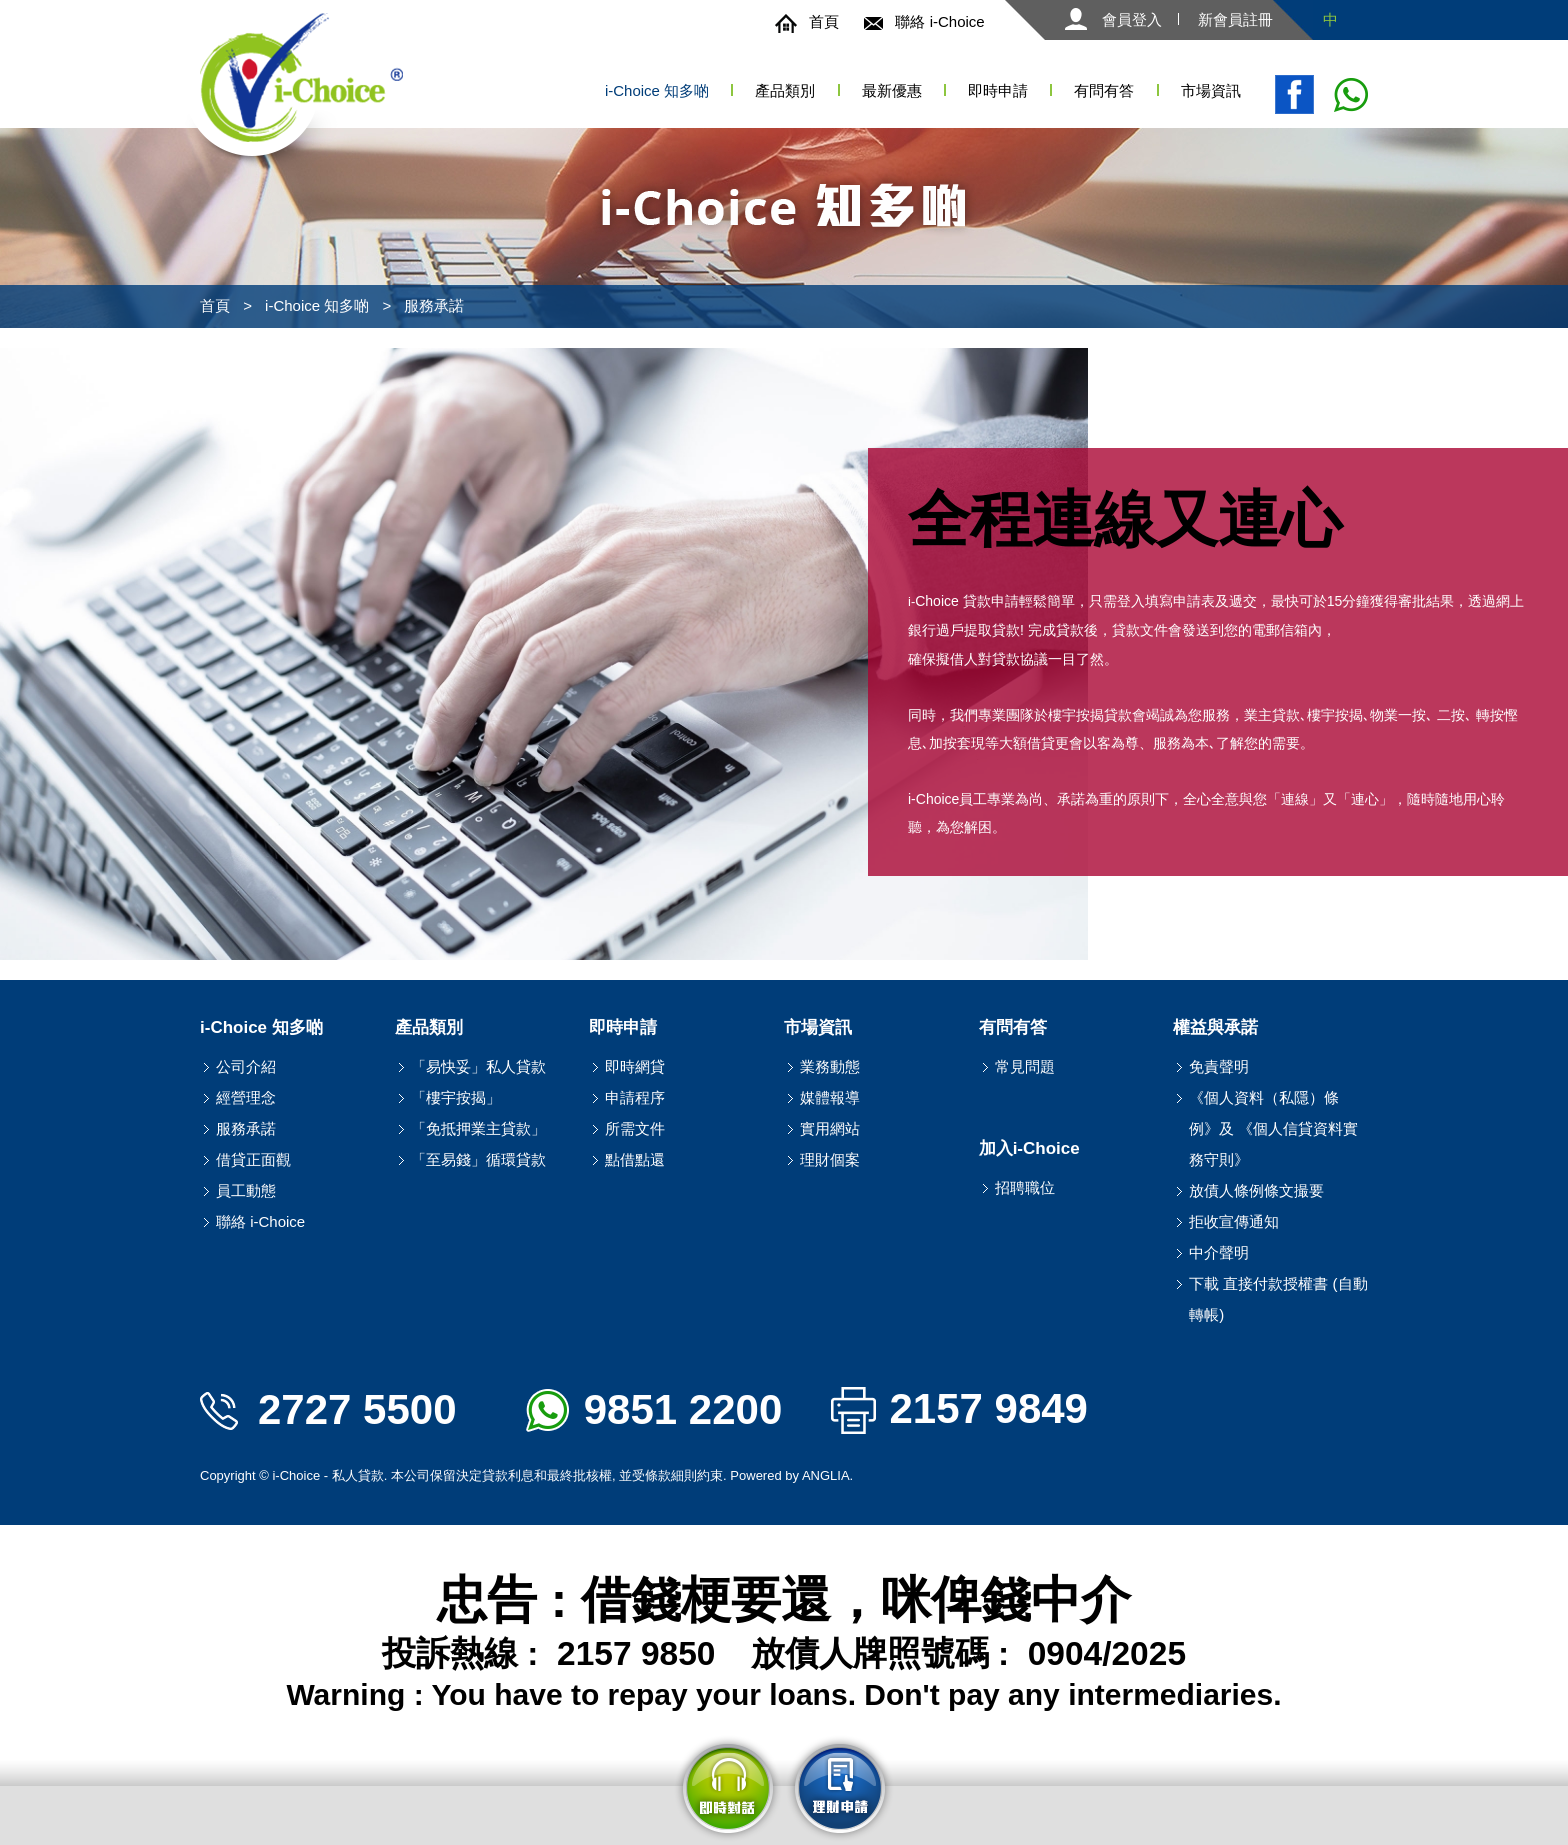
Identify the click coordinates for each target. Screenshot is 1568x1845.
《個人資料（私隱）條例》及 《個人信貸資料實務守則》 (1273, 1128)
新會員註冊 (1235, 19)
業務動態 (830, 1066)
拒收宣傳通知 (1234, 1221)
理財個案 (830, 1159)
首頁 (807, 21)
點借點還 (635, 1159)
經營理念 (246, 1097)
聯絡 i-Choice (924, 21)
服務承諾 (434, 305)
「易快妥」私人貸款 (478, 1066)
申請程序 (635, 1097)
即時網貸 (635, 1066)
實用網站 (830, 1128)
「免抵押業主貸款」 (478, 1128)
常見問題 (1025, 1066)
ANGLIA (826, 1475)
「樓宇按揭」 (456, 1097)
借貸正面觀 (253, 1159)
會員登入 (1113, 19)
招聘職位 (1025, 1187)
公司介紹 (246, 1066)
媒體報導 (830, 1097)
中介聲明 (1219, 1252)
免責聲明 (1219, 1066)
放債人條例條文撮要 (1256, 1190)
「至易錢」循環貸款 (478, 1159)
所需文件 (635, 1128)
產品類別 (785, 90)
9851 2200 (654, 1409)
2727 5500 (328, 1409)
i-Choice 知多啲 (317, 305)
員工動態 (246, 1190)
